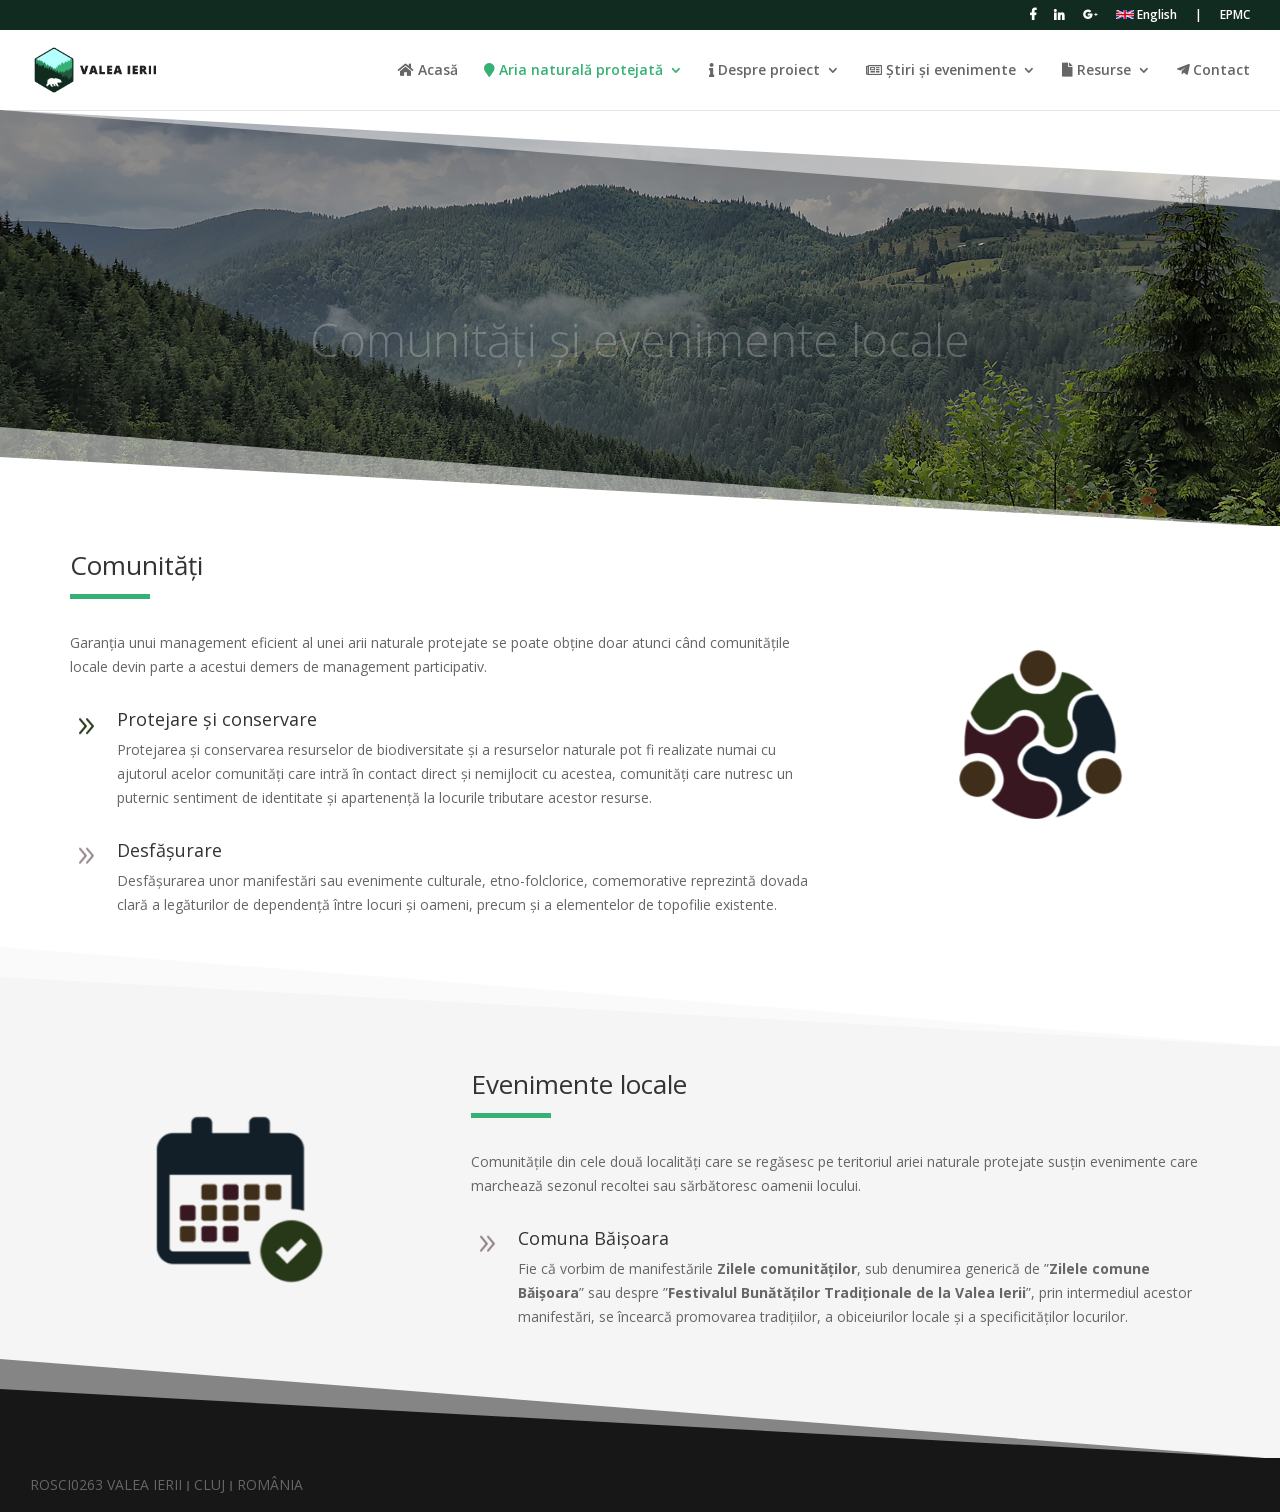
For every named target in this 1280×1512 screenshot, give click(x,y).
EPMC (1235, 16)
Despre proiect (764, 71)
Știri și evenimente (941, 71)
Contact (1213, 71)
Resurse (1096, 71)
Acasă (428, 71)
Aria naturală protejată (573, 71)
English (1146, 16)
